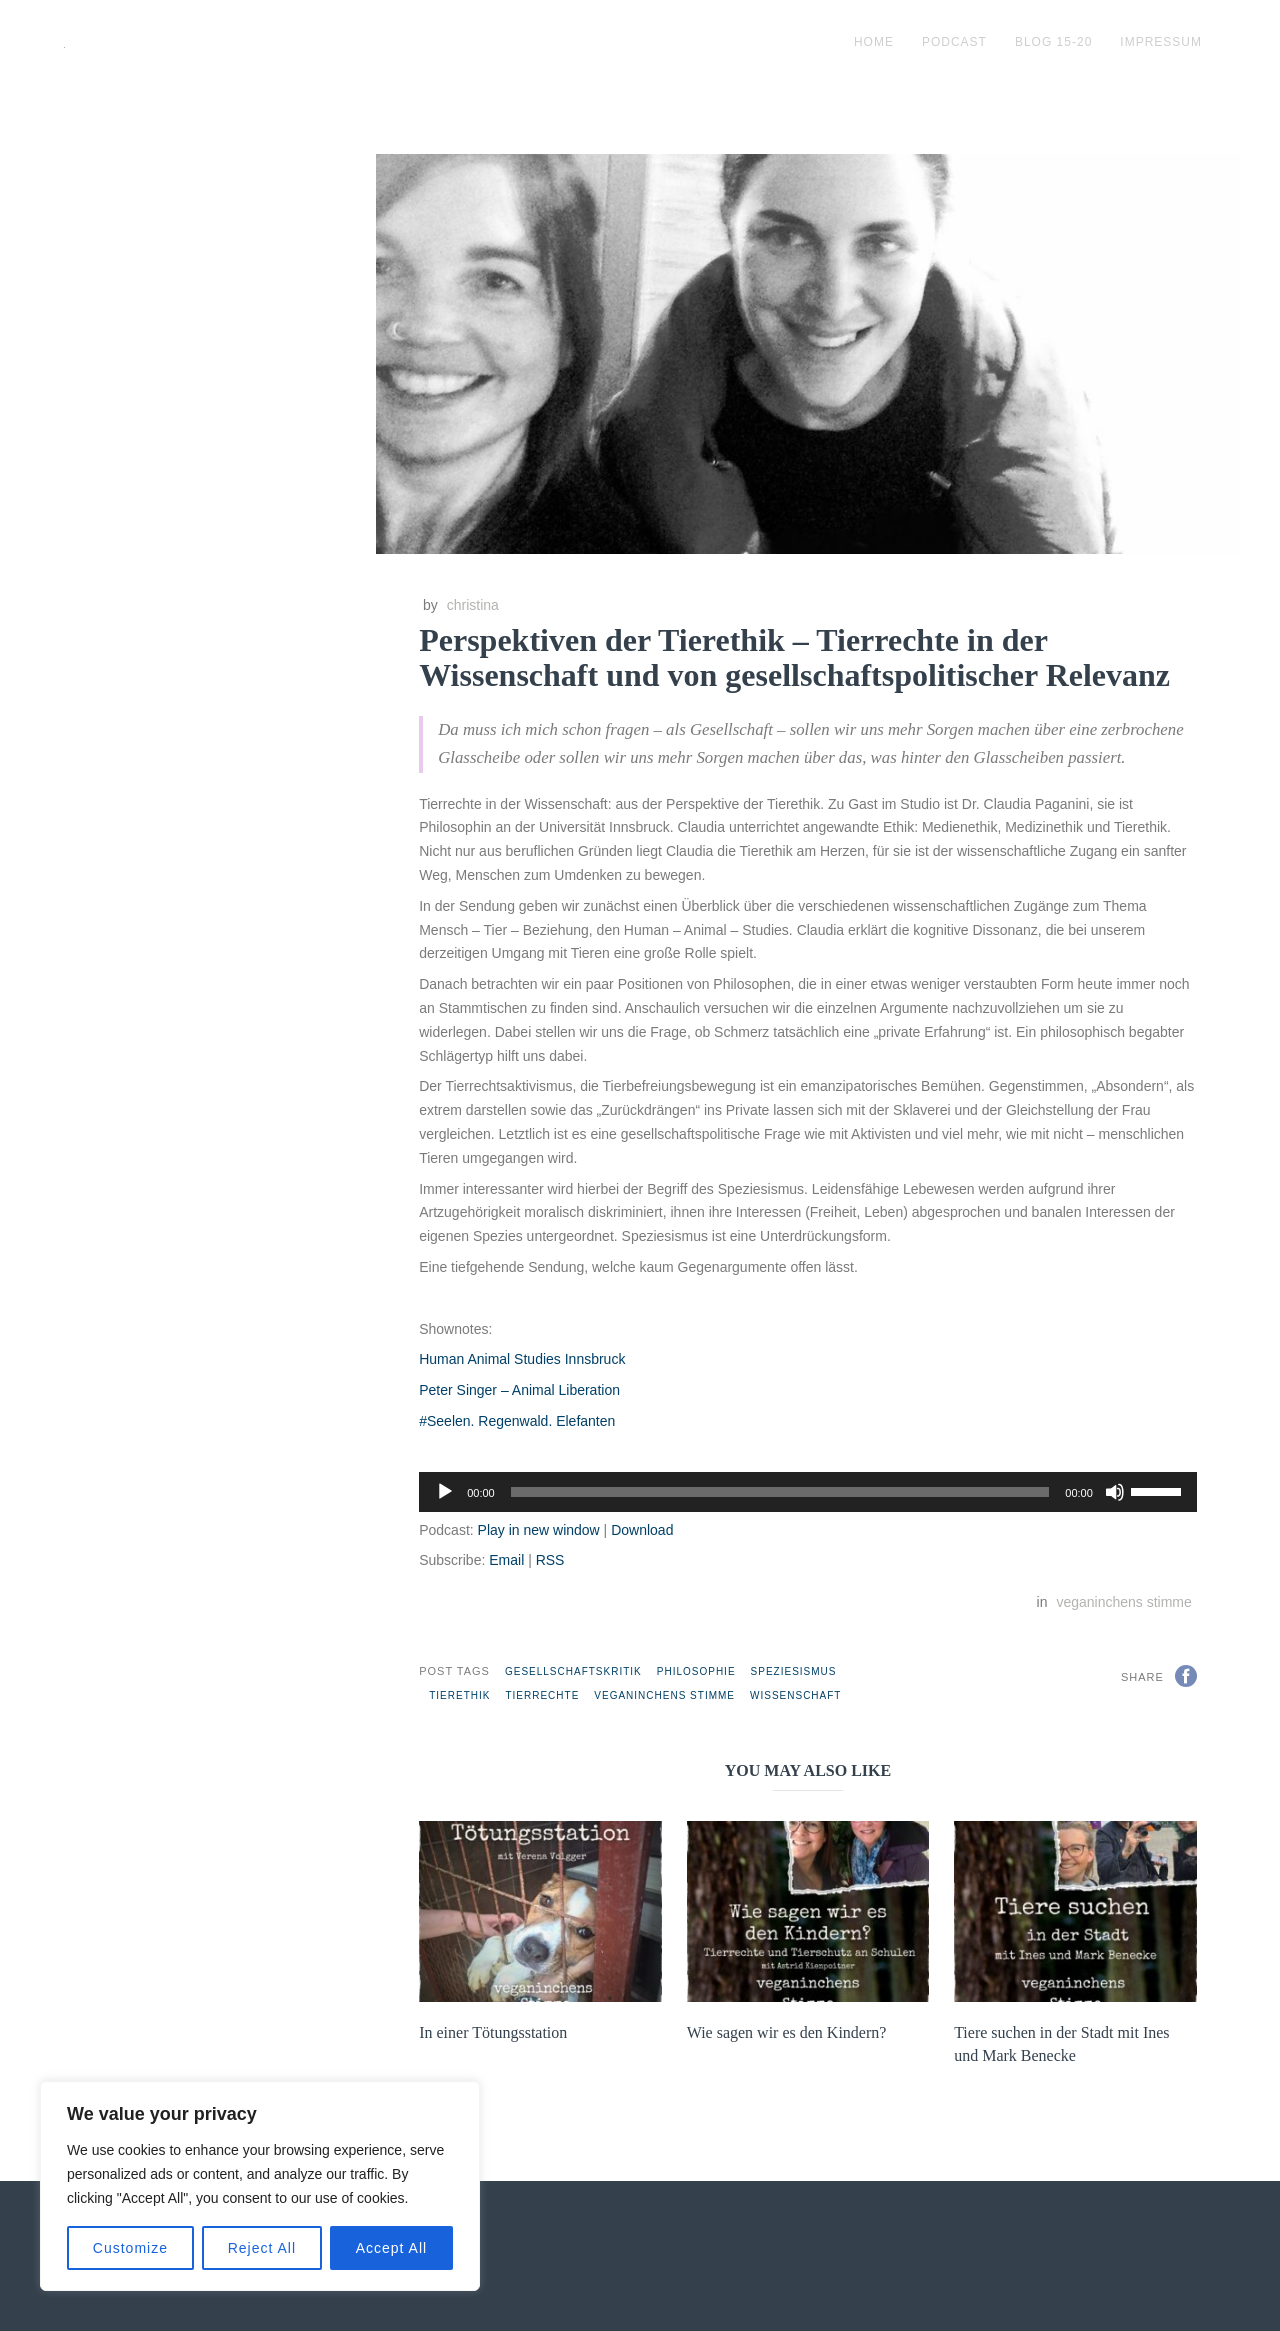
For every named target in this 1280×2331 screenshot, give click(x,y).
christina (473, 605)
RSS (550, 1560)
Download (642, 1530)
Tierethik (459, 1695)
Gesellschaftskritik (573, 1671)
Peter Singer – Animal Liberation (519, 1390)
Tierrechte (542, 1695)
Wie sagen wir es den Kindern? (787, 2032)
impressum (1161, 42)
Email (506, 1560)
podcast (954, 42)
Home (874, 42)
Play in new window (539, 1530)
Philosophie (696, 1671)
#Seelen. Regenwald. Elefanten (517, 1421)
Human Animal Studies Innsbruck (522, 1359)
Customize (130, 2248)
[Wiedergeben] (445, 1492)
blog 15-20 (1053, 42)
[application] (808, 1492)
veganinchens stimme (1123, 1602)
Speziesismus (794, 1671)
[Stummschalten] (1115, 1492)
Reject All (262, 2248)
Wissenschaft (795, 1695)
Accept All (391, 2248)
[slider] (780, 1492)
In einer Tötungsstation (493, 2032)
